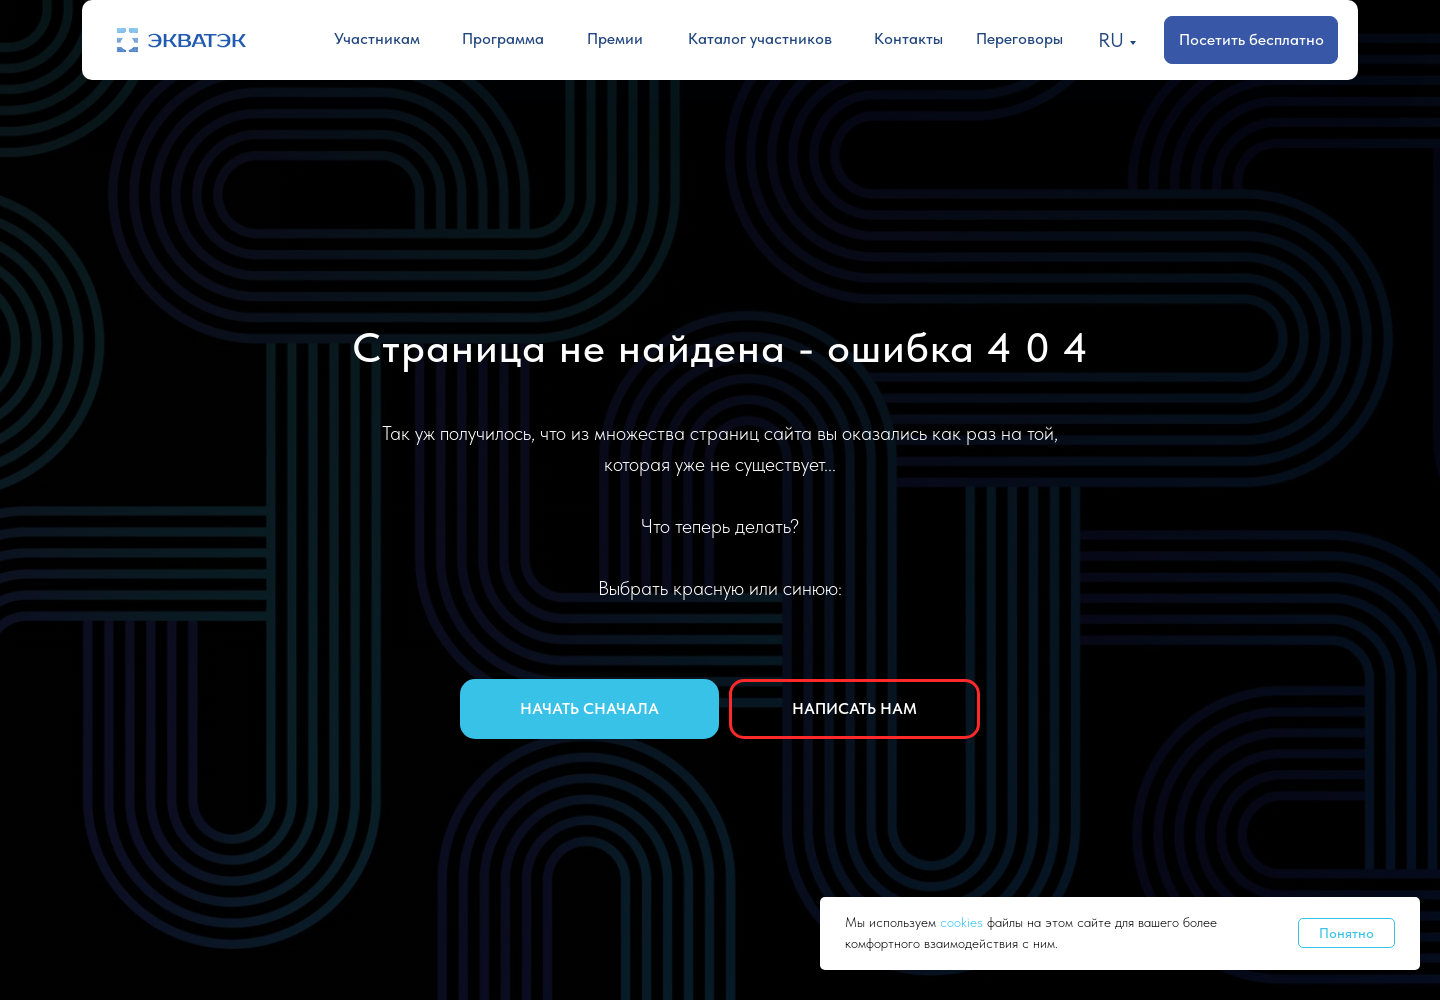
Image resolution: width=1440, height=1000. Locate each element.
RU (1111, 40)
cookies (963, 922)
